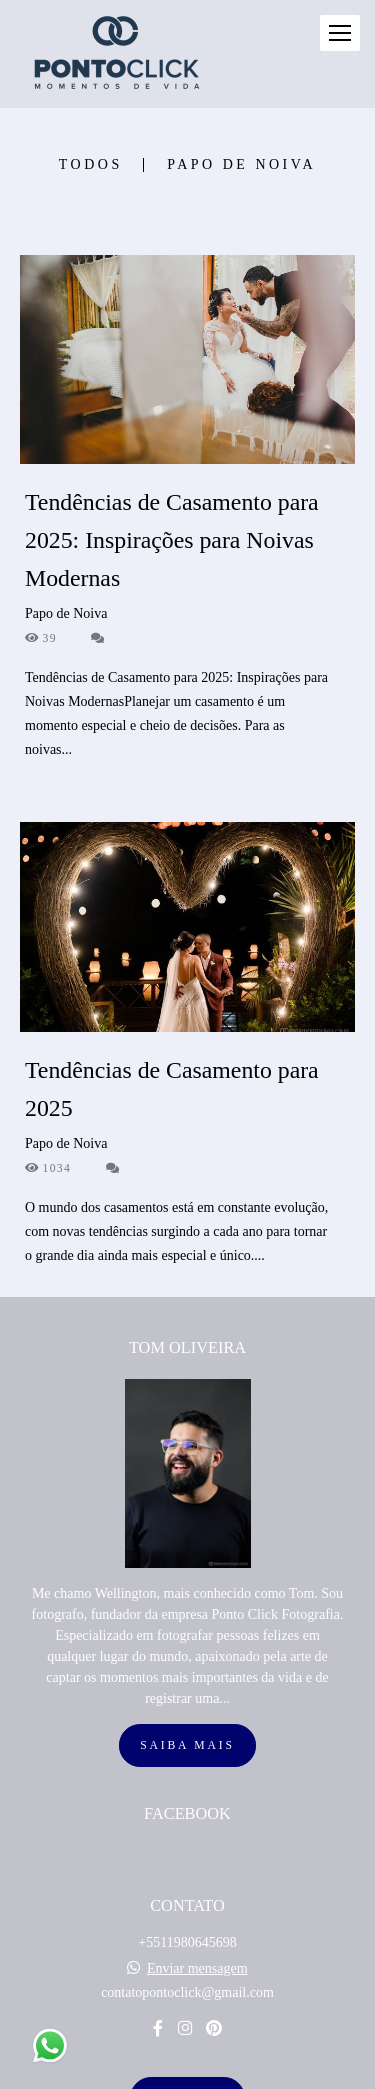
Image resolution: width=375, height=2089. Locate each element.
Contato (187, 1993)
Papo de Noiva (241, 165)
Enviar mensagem (197, 1864)
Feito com (187, 2072)
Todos (91, 165)
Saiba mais (187, 1640)
